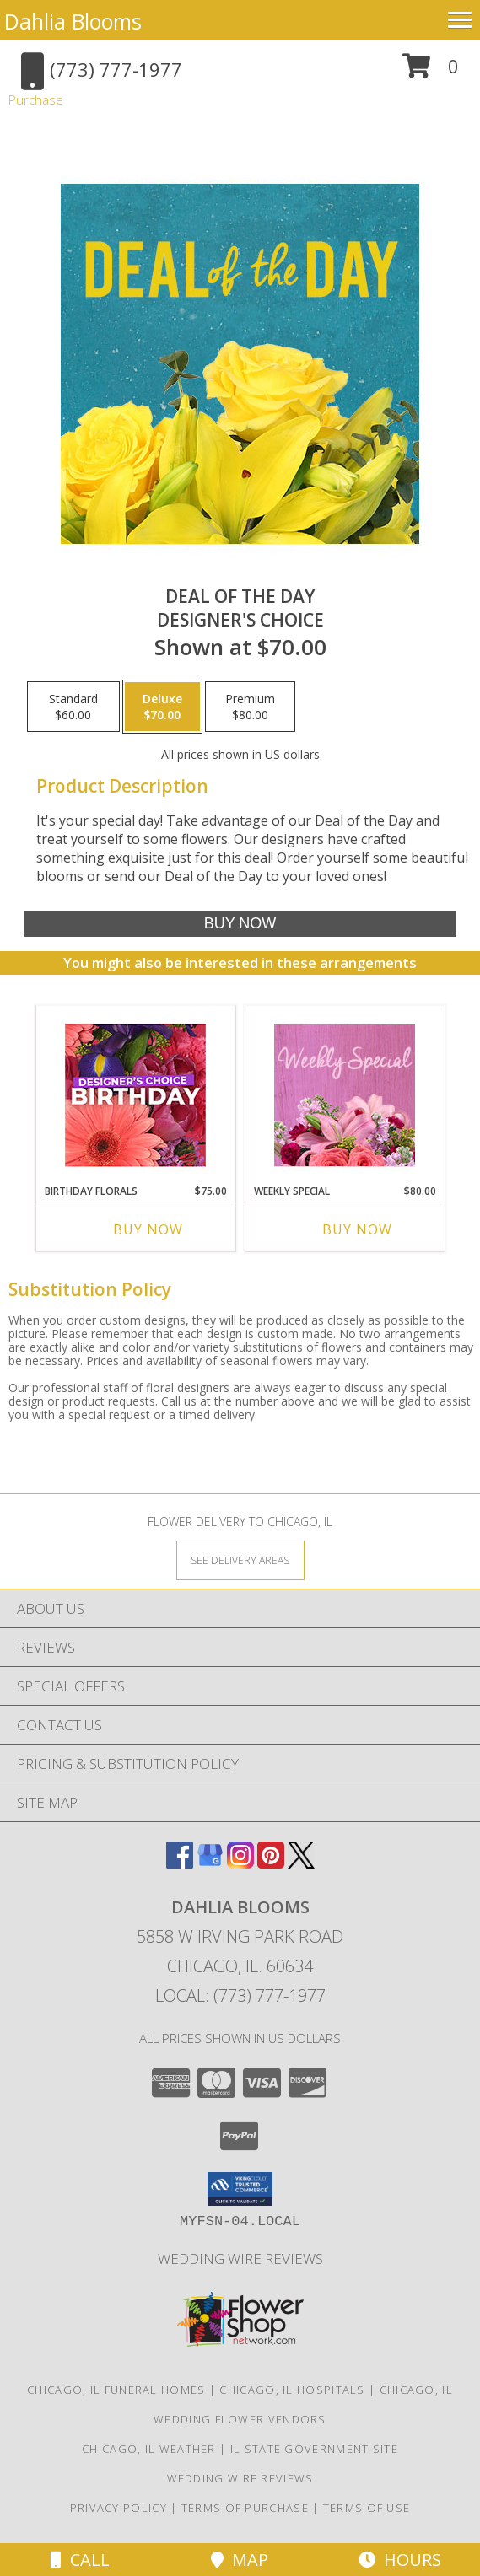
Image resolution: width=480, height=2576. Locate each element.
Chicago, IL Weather (149, 2448)
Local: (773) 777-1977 (240, 1995)
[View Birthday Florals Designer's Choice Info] (135, 1094)
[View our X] (301, 1863)
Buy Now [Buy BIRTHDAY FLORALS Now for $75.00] (148, 1229)
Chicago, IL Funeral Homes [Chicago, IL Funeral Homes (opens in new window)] (116, 2389)
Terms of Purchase (245, 2507)
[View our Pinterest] (270, 1863)
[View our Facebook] (179, 1863)
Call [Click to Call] (80, 2559)
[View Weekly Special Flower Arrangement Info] (344, 1094)
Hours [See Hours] (400, 2559)
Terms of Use (367, 2507)
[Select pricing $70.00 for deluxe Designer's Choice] (162, 706)
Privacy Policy (118, 2507)
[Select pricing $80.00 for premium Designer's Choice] (250, 706)
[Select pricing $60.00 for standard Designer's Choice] (73, 706)
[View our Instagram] (240, 1863)
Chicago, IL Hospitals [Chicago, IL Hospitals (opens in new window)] (291, 2389)
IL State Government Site (314, 2448)
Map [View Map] (239, 2559)
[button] (430, 72)
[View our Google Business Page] (210, 1863)
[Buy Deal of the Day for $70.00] (240, 924)
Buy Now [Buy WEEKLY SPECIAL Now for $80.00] (357, 1229)
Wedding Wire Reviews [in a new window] (240, 2258)
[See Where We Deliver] (240, 1560)
